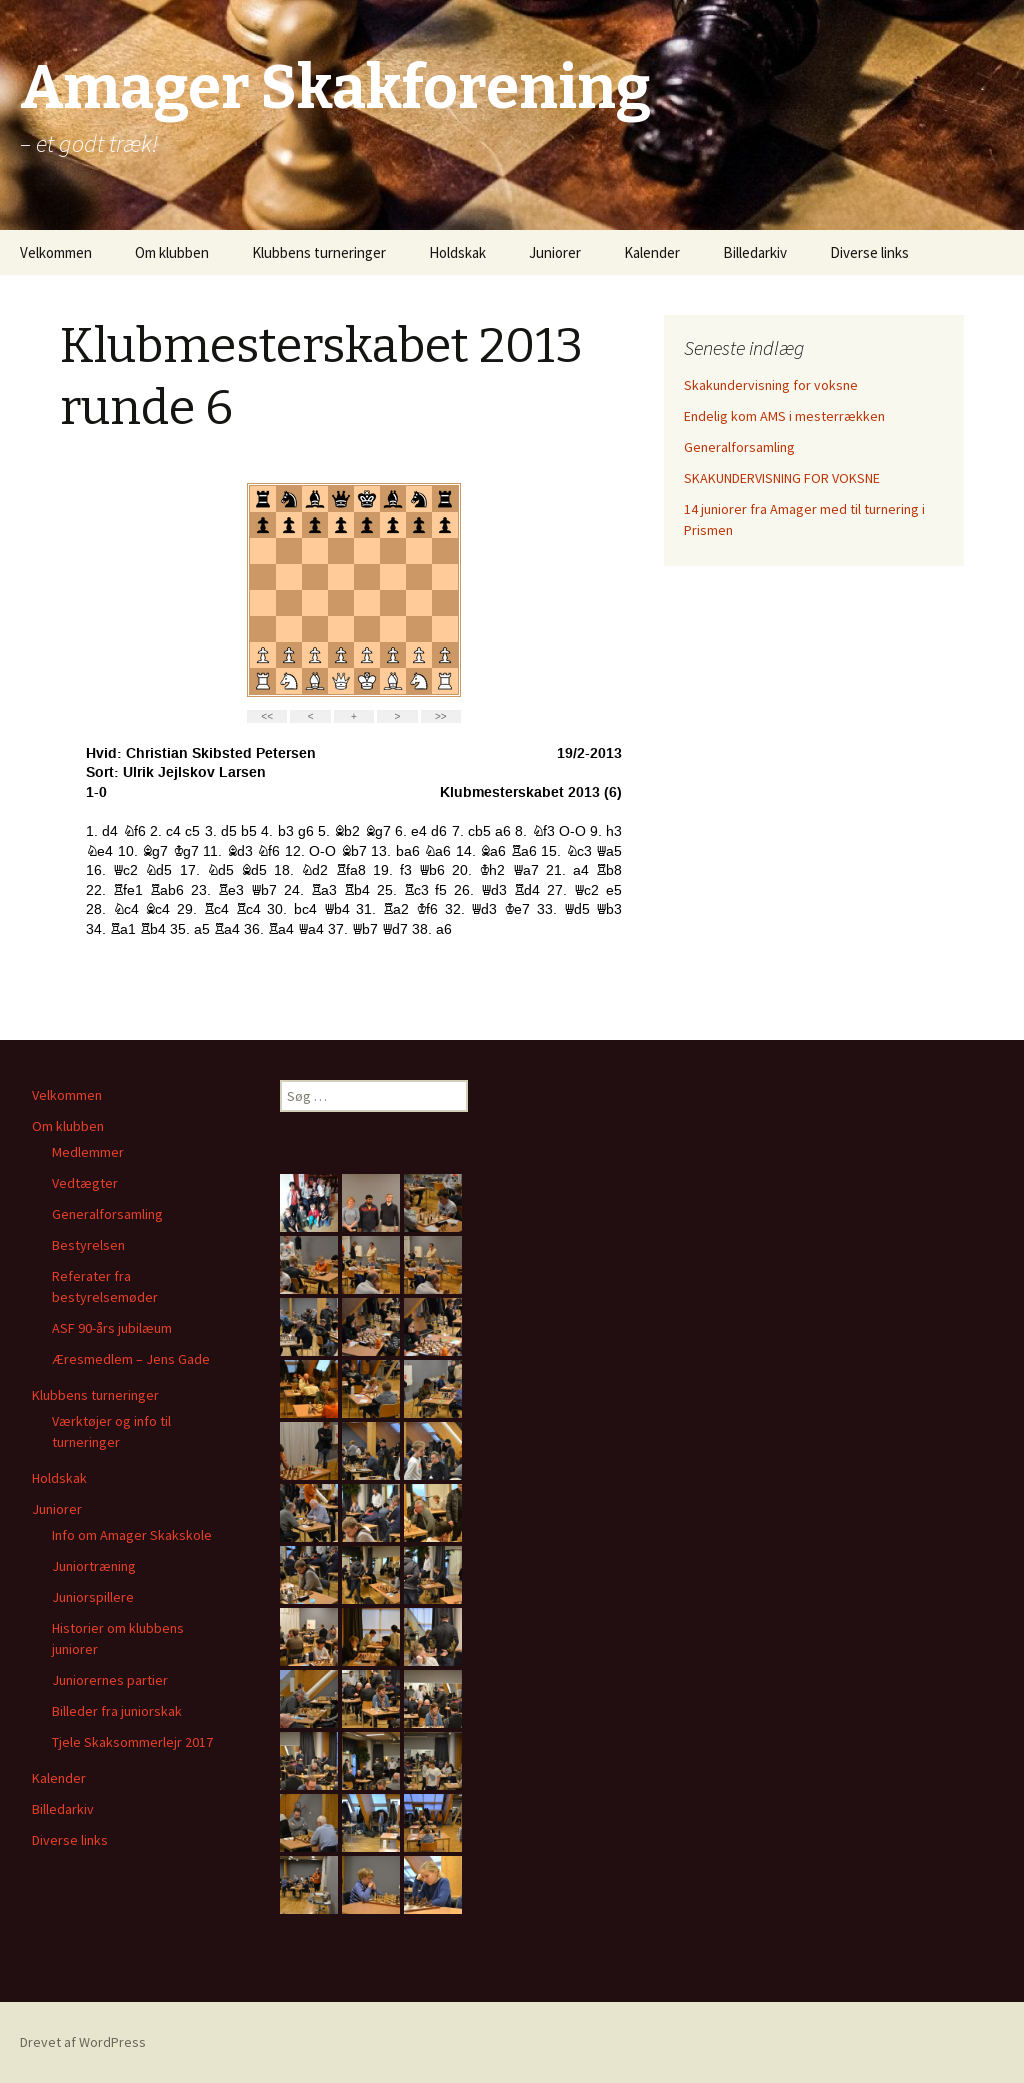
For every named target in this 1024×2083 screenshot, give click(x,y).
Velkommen (56, 252)
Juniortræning (94, 1566)
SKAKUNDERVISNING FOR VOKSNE (782, 478)
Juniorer (555, 252)
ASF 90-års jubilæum (112, 1328)
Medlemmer (88, 1152)
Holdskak (457, 252)
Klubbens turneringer (319, 252)
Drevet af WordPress (83, 2042)
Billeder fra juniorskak (117, 1711)
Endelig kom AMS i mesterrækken (784, 416)
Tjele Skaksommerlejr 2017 (132, 1742)
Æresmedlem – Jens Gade (131, 1359)
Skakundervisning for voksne (771, 385)
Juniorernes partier (110, 1680)
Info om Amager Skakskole (132, 1535)
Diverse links (869, 252)
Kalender (652, 252)
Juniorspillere (93, 1597)
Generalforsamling (739, 447)
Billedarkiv (755, 252)
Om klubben (172, 252)
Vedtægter (85, 1183)
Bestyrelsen (88, 1245)
